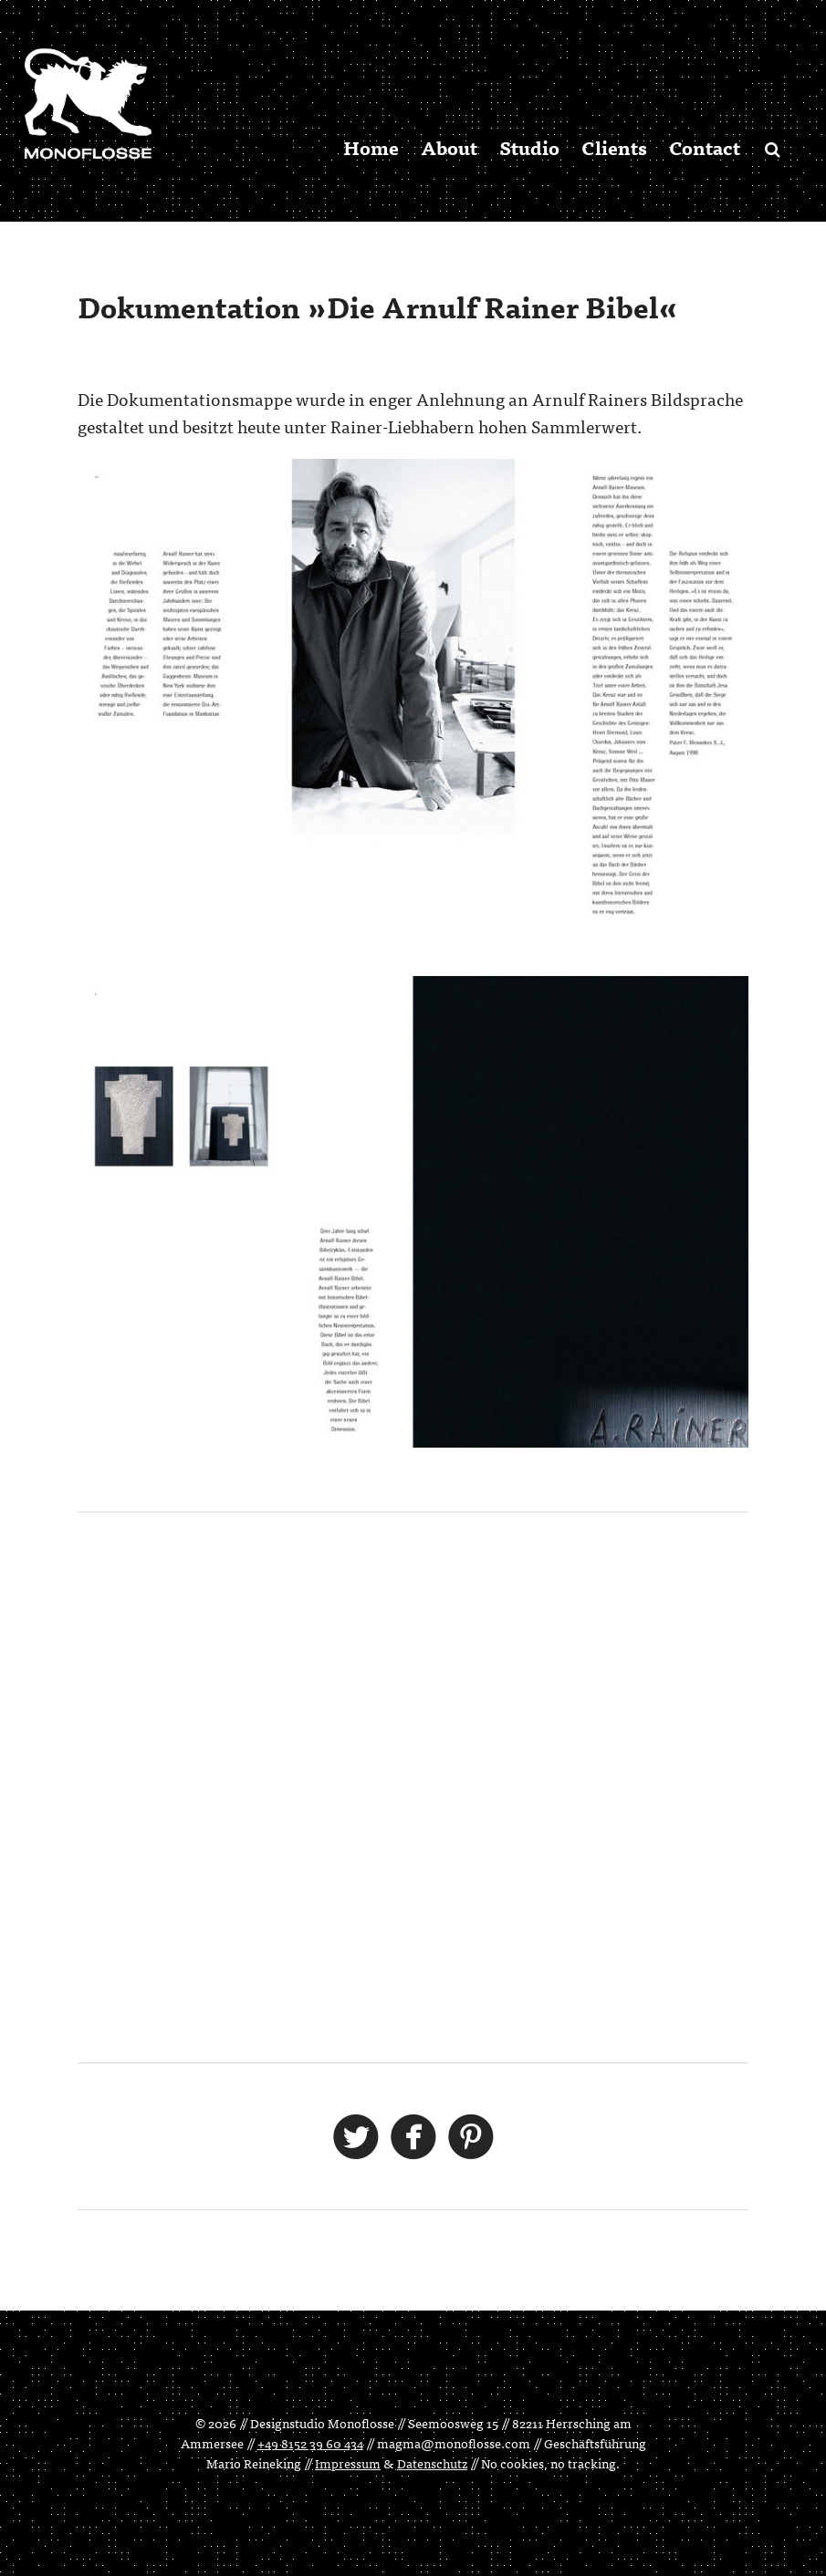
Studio (529, 147)
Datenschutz (432, 2463)
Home (371, 147)
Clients (614, 147)
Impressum (348, 2463)
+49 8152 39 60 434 (310, 2443)
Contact (704, 147)
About (449, 147)
